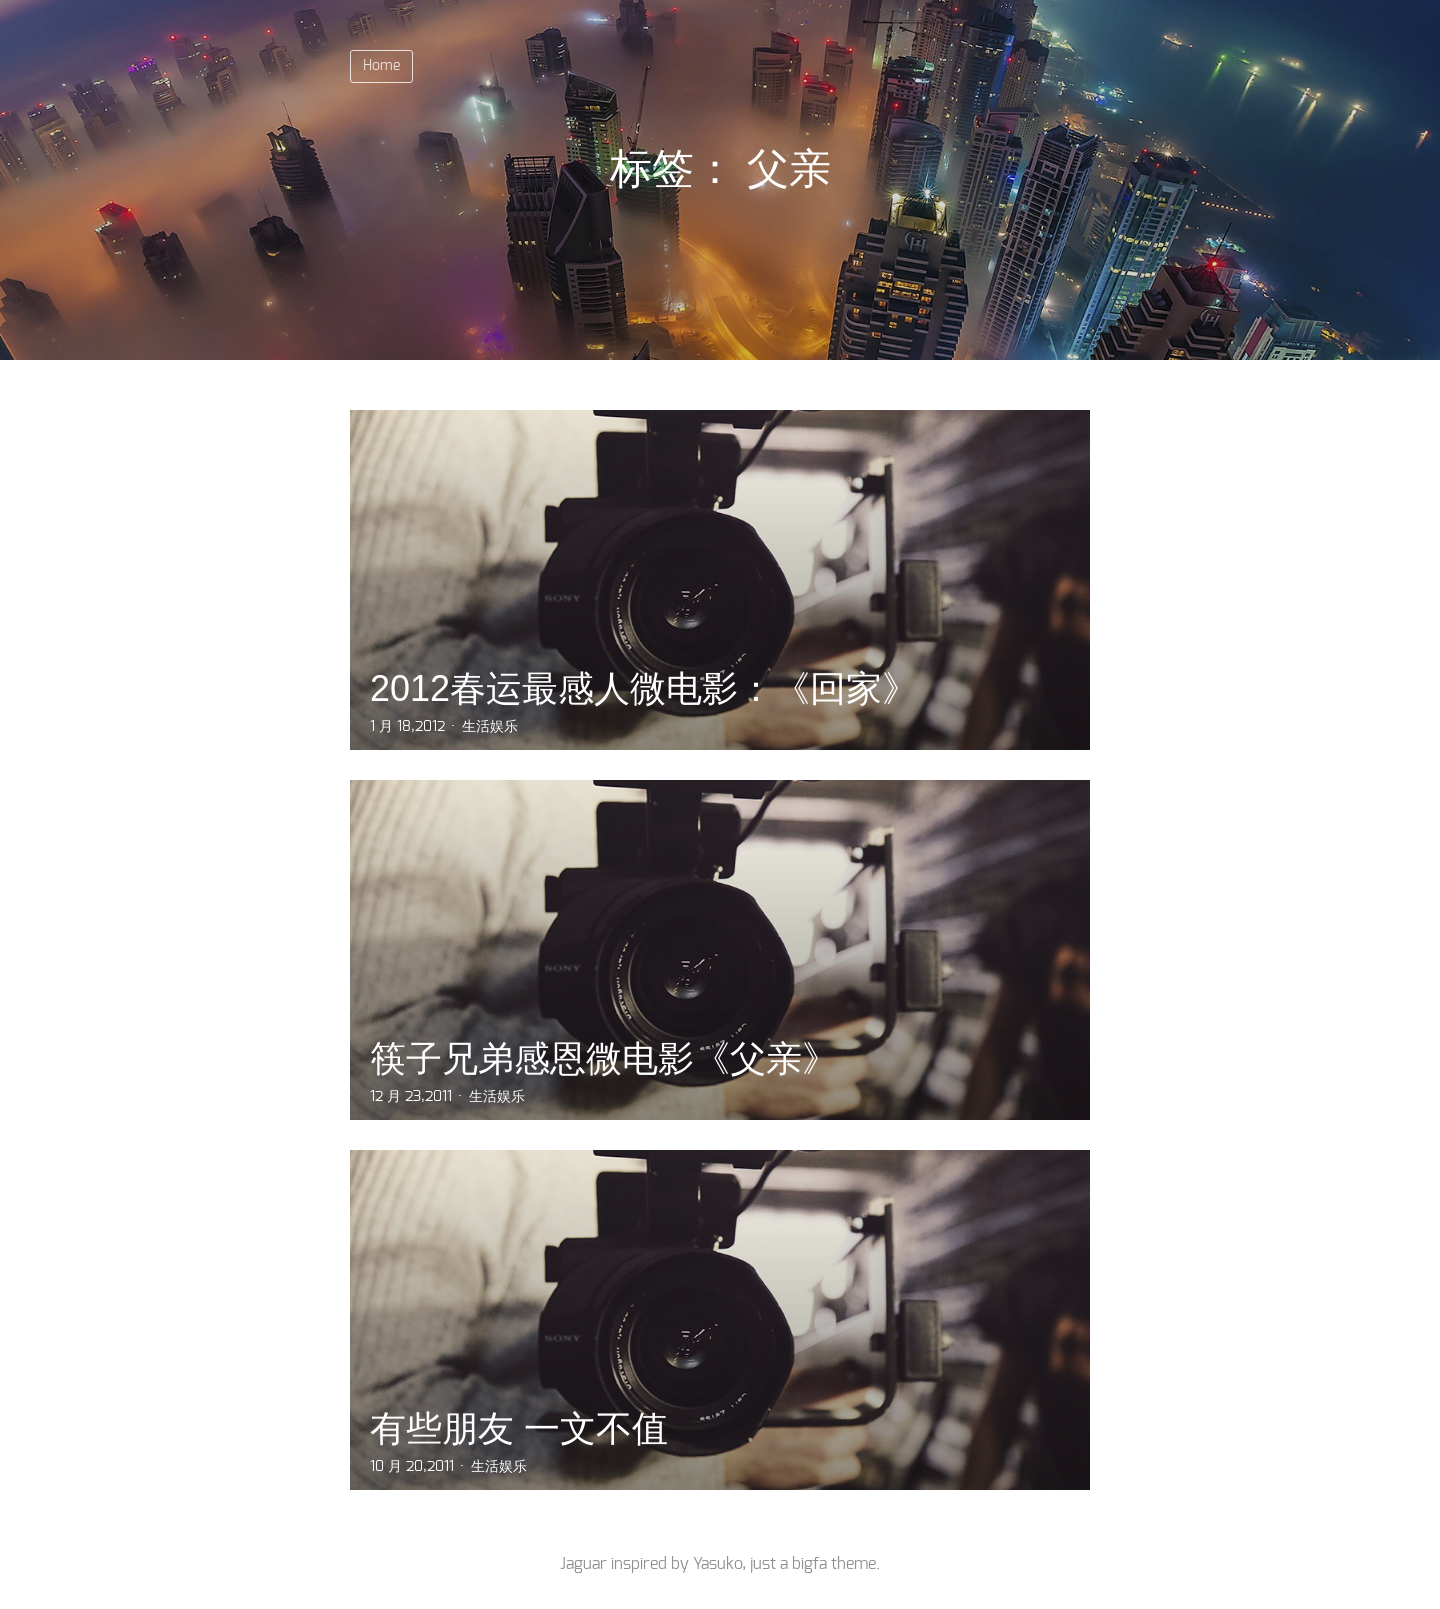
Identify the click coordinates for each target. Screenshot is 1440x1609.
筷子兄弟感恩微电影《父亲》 (604, 1058)
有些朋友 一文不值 (519, 1428)
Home (381, 66)
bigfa (809, 1564)
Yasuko (717, 1564)
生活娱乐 (490, 727)
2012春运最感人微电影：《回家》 (644, 688)
